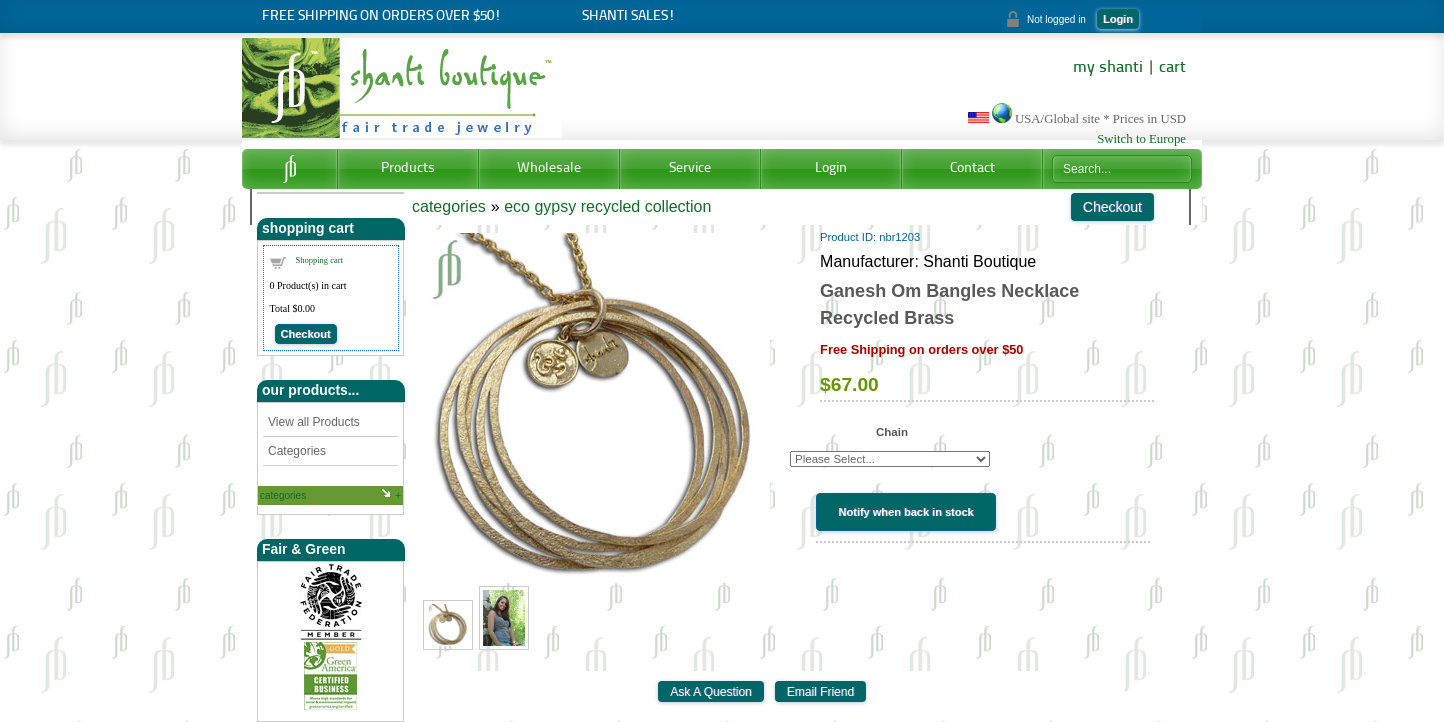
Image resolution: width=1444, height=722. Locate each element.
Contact (972, 168)
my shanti (1108, 68)
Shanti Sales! (628, 16)
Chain (892, 432)
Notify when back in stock (906, 512)
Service (690, 168)
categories (283, 495)
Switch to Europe (1141, 139)
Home (289, 169)
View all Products (314, 422)
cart (1172, 68)
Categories (297, 451)
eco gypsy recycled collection (607, 206)
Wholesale (549, 168)
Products (408, 168)
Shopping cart (319, 260)
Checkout (306, 334)
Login (1118, 19)
